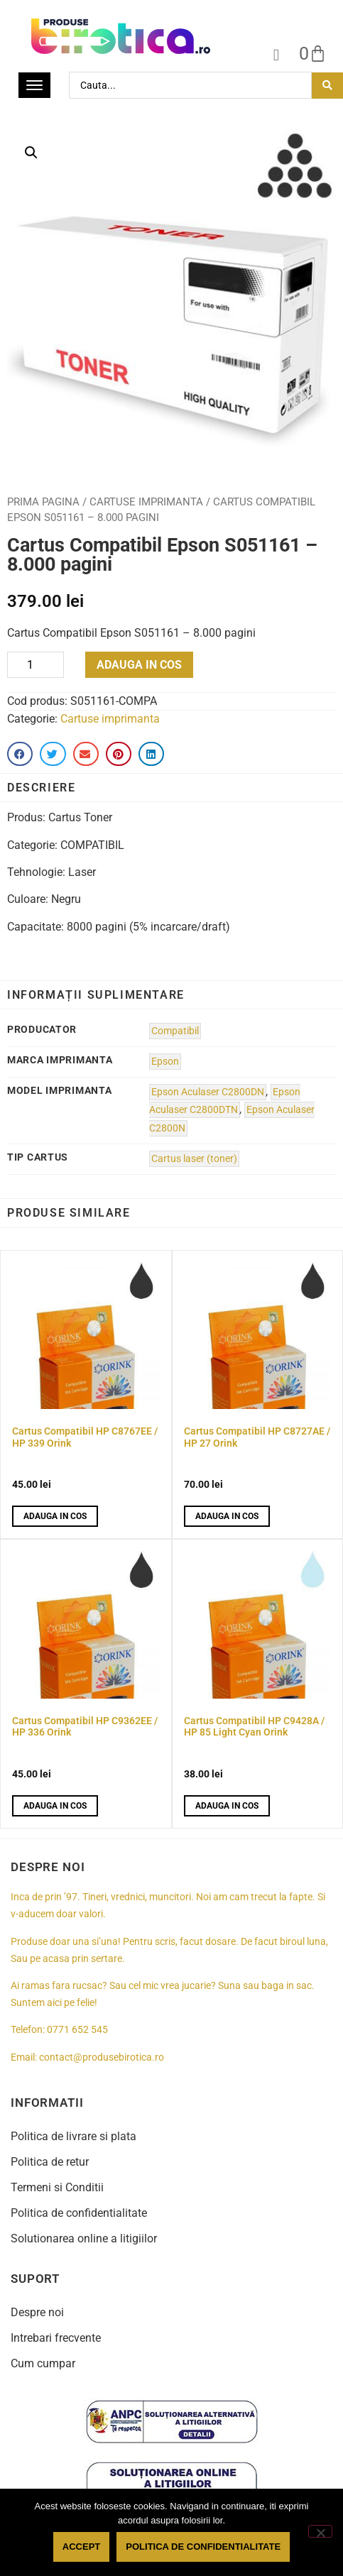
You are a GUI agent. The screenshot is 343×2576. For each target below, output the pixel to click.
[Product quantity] (35, 665)
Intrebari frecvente (56, 2338)
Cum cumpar (43, 2363)
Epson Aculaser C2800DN (207, 1092)
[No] (320, 2531)
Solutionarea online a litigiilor (84, 2238)
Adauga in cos (139, 665)
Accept (81, 2546)
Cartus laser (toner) (194, 1159)
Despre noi (37, 2312)
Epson (165, 1062)
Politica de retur (50, 2162)
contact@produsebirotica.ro (101, 2057)
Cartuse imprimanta (146, 501)
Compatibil (175, 1031)
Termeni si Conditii (57, 2187)
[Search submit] (327, 85)
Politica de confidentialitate (79, 2213)
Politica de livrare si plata (73, 2136)
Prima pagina (43, 501)
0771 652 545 (77, 2030)
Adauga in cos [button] (55, 1516)
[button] (31, 152)
